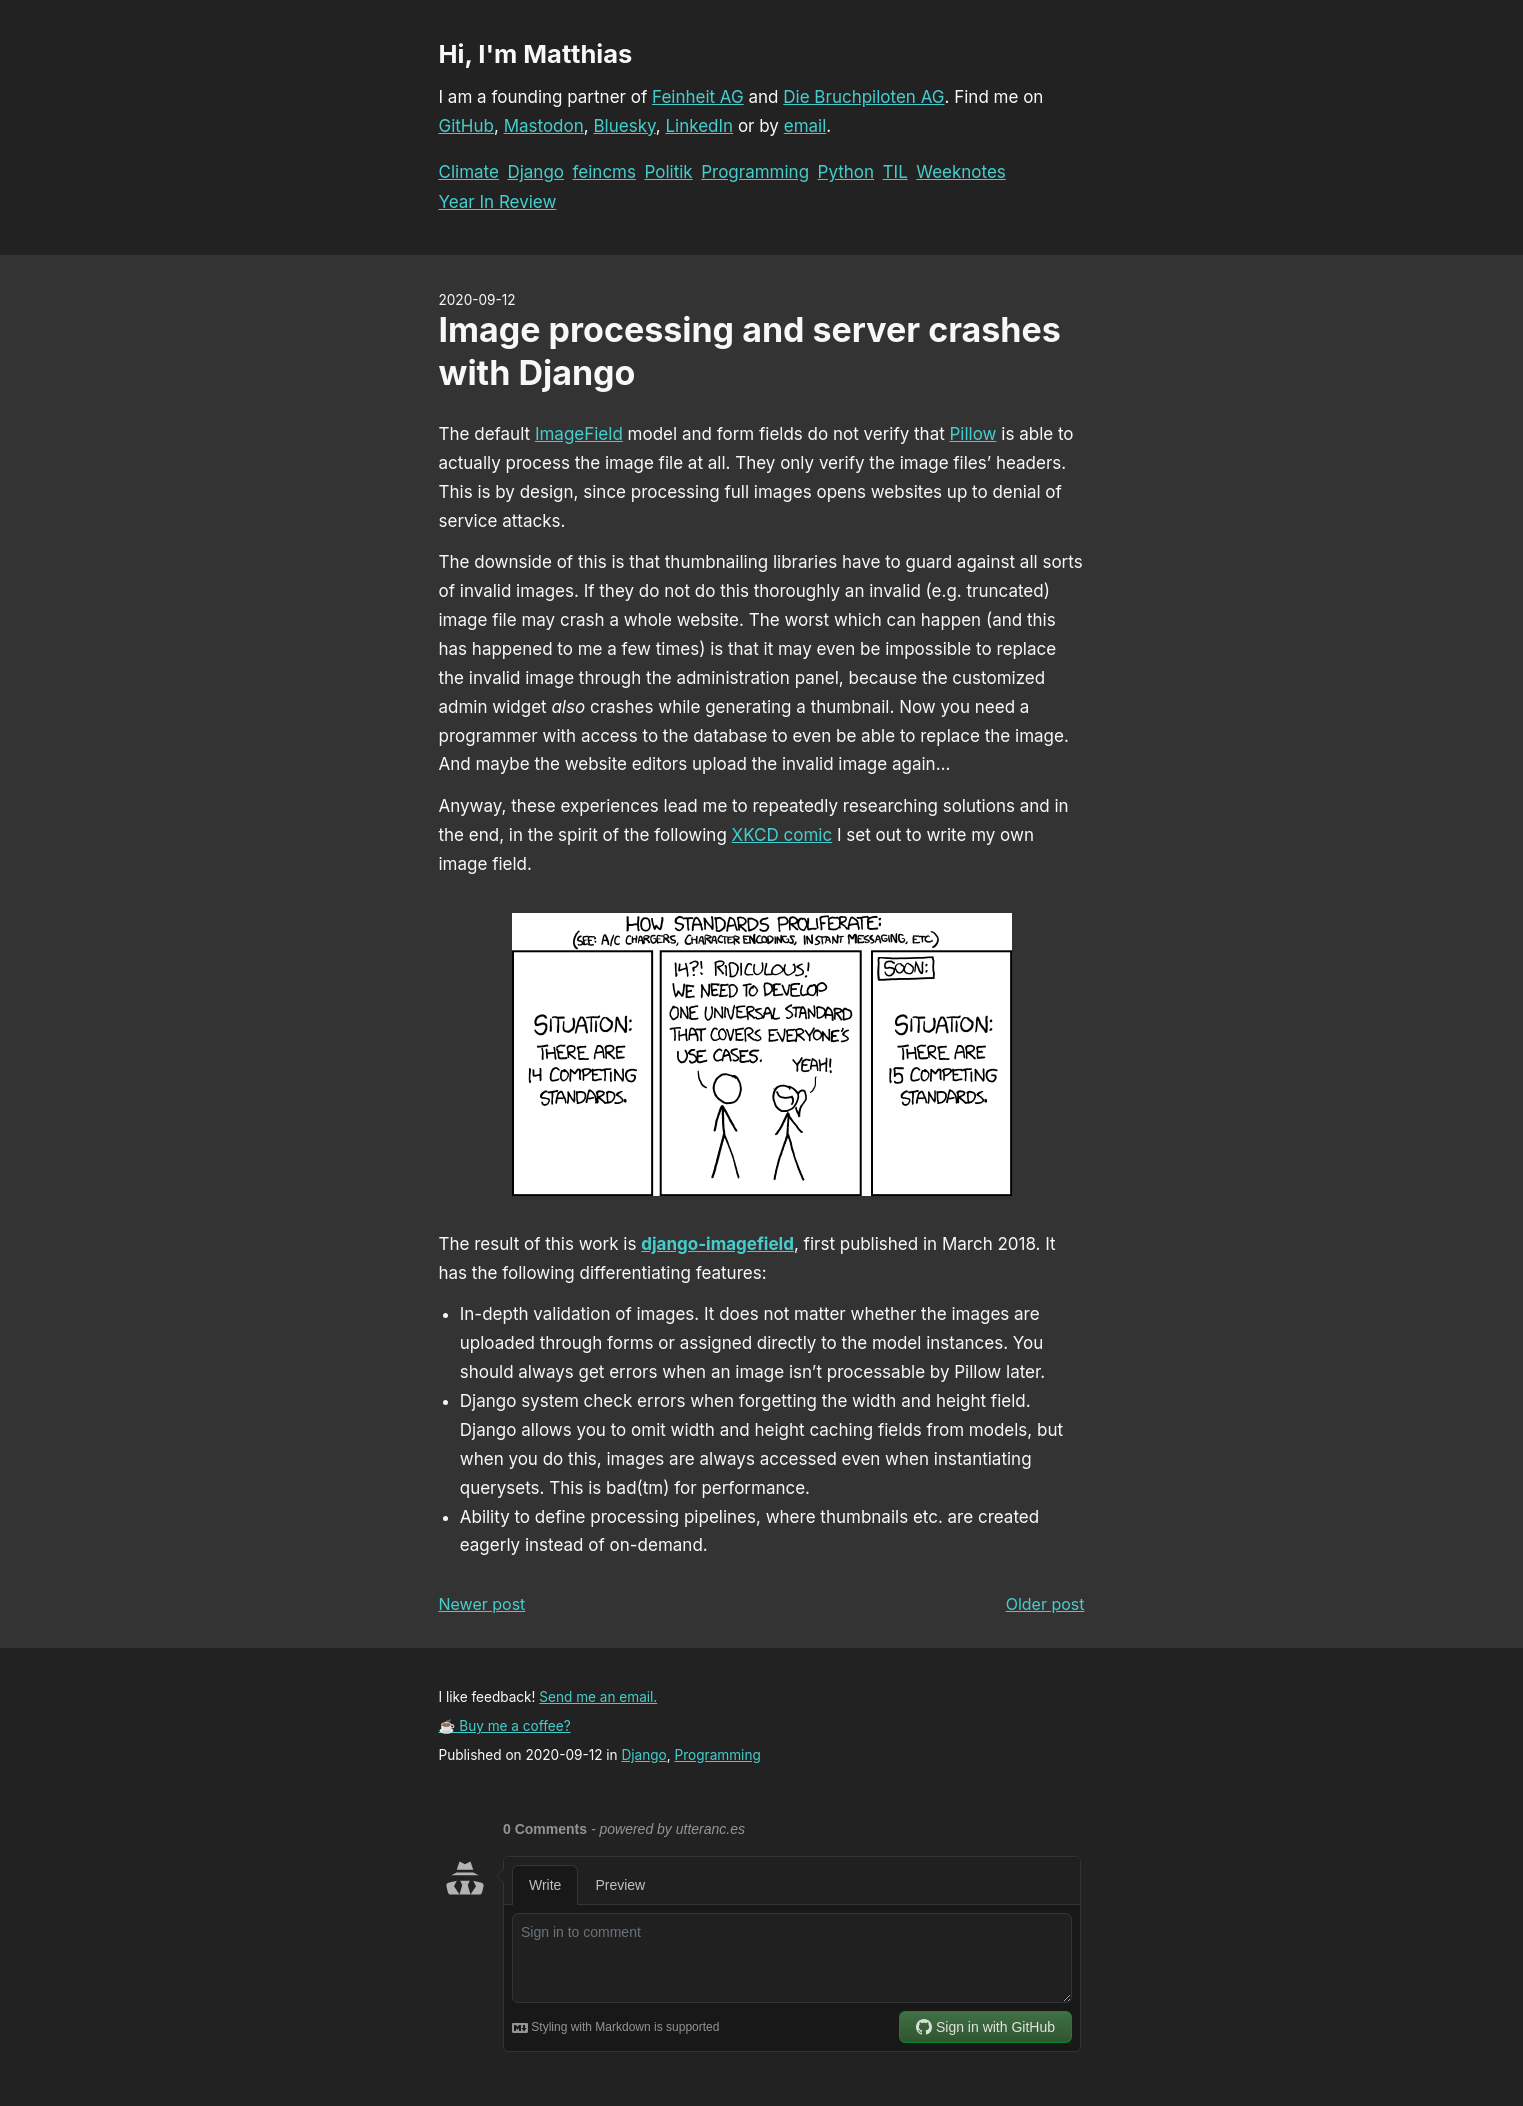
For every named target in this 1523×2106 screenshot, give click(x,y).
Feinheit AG (698, 97)
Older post (1045, 1604)
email (805, 126)
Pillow (973, 434)
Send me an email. (598, 1697)
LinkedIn (699, 126)
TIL (895, 172)
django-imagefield (717, 1244)
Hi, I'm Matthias (536, 53)
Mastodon (544, 126)
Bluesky (624, 126)
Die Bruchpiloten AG (863, 97)
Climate (469, 172)
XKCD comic (782, 835)
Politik (668, 172)
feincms (604, 172)
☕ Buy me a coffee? (505, 1726)
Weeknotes (961, 172)
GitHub (466, 126)
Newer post (482, 1604)
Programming (755, 172)
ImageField (579, 434)
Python (846, 172)
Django (535, 172)
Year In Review (498, 202)
